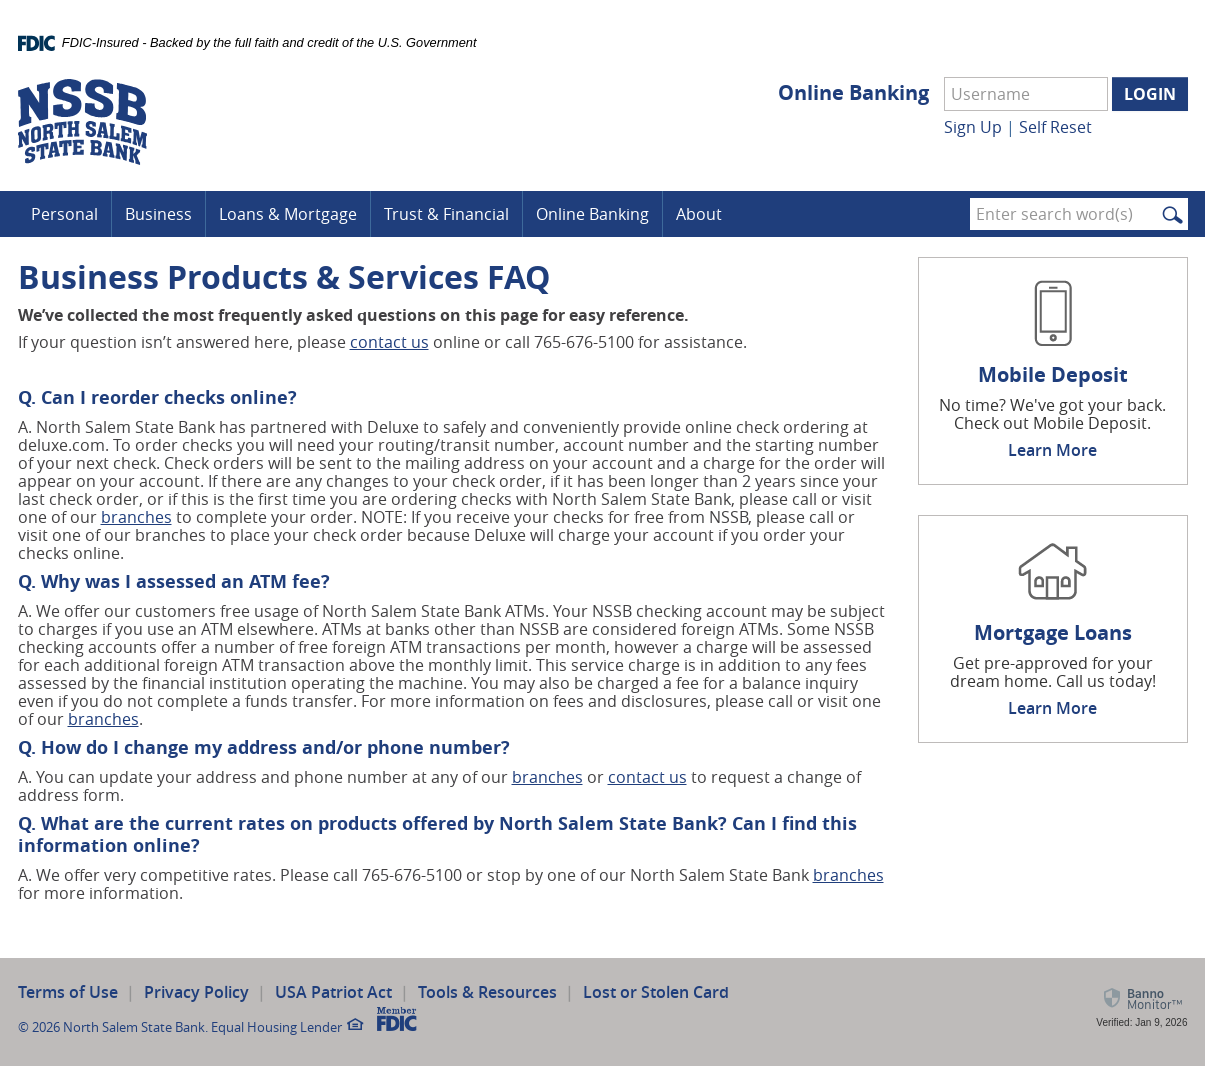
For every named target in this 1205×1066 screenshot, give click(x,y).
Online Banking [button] (592, 214)
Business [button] (158, 214)
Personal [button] (64, 214)
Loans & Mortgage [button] (288, 214)
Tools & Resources (487, 992)
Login (1150, 94)
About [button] (699, 214)
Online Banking (853, 93)
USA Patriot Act (333, 992)
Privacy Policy (196, 992)
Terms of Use (68, 992)
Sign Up (973, 127)
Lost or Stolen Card (656, 992)
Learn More (1052, 450)
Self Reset (1055, 127)
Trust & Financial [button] (446, 214)
